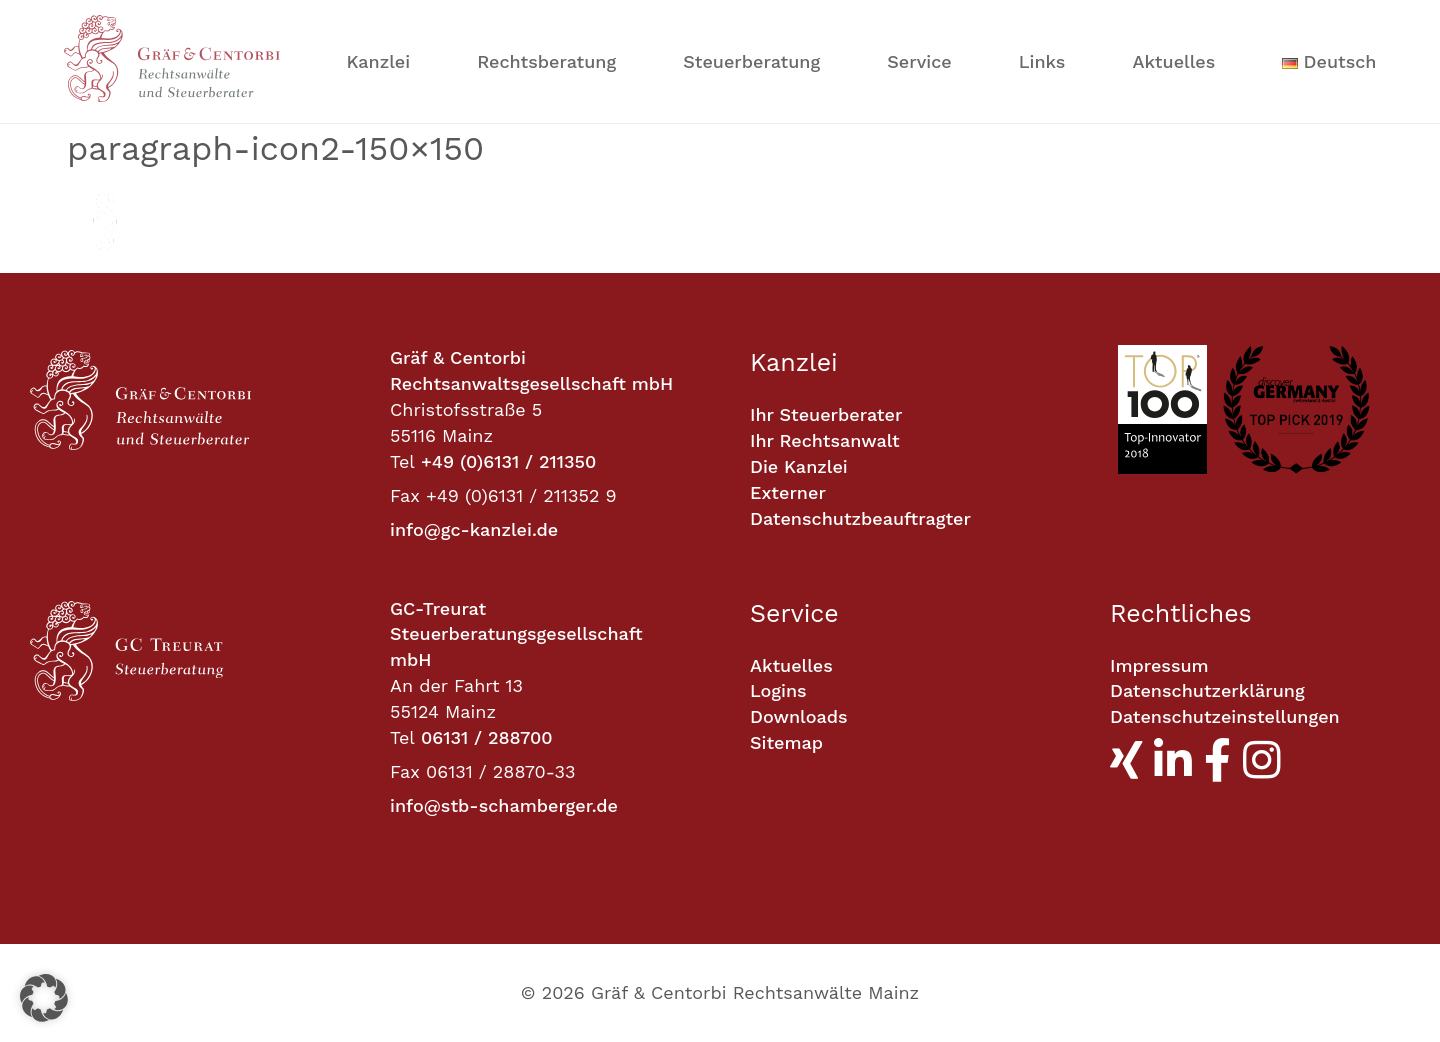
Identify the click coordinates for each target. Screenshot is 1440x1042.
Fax (405, 495)
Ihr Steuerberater (826, 414)
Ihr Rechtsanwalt (825, 440)
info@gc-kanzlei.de (474, 529)
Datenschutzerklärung (1207, 690)
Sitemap (786, 742)
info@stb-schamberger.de (504, 805)
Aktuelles (1173, 61)
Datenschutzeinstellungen (1225, 716)
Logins (778, 690)
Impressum (1159, 665)
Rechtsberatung (546, 61)
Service (919, 61)
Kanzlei (379, 61)
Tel (402, 461)
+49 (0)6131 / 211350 (508, 461)
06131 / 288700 (487, 737)
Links (1042, 61)
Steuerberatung (751, 61)
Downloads (798, 716)
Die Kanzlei (799, 466)
